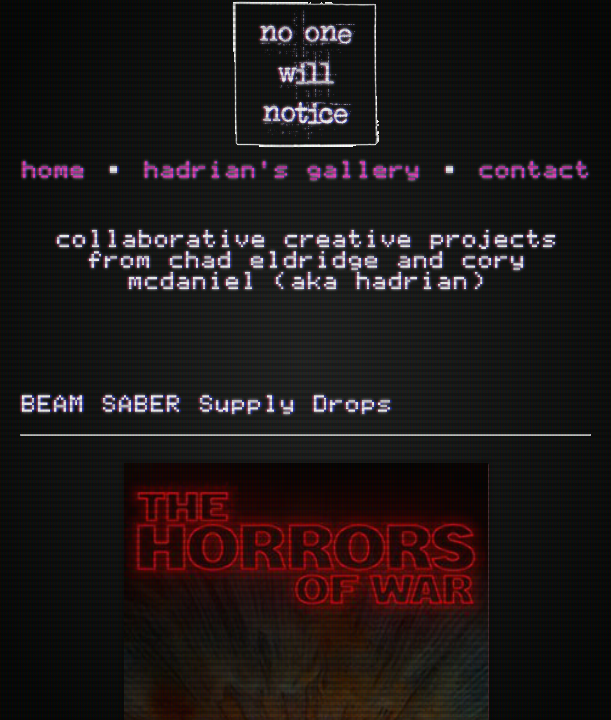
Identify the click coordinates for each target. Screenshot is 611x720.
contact (534, 170)
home (53, 170)
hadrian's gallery (281, 170)
